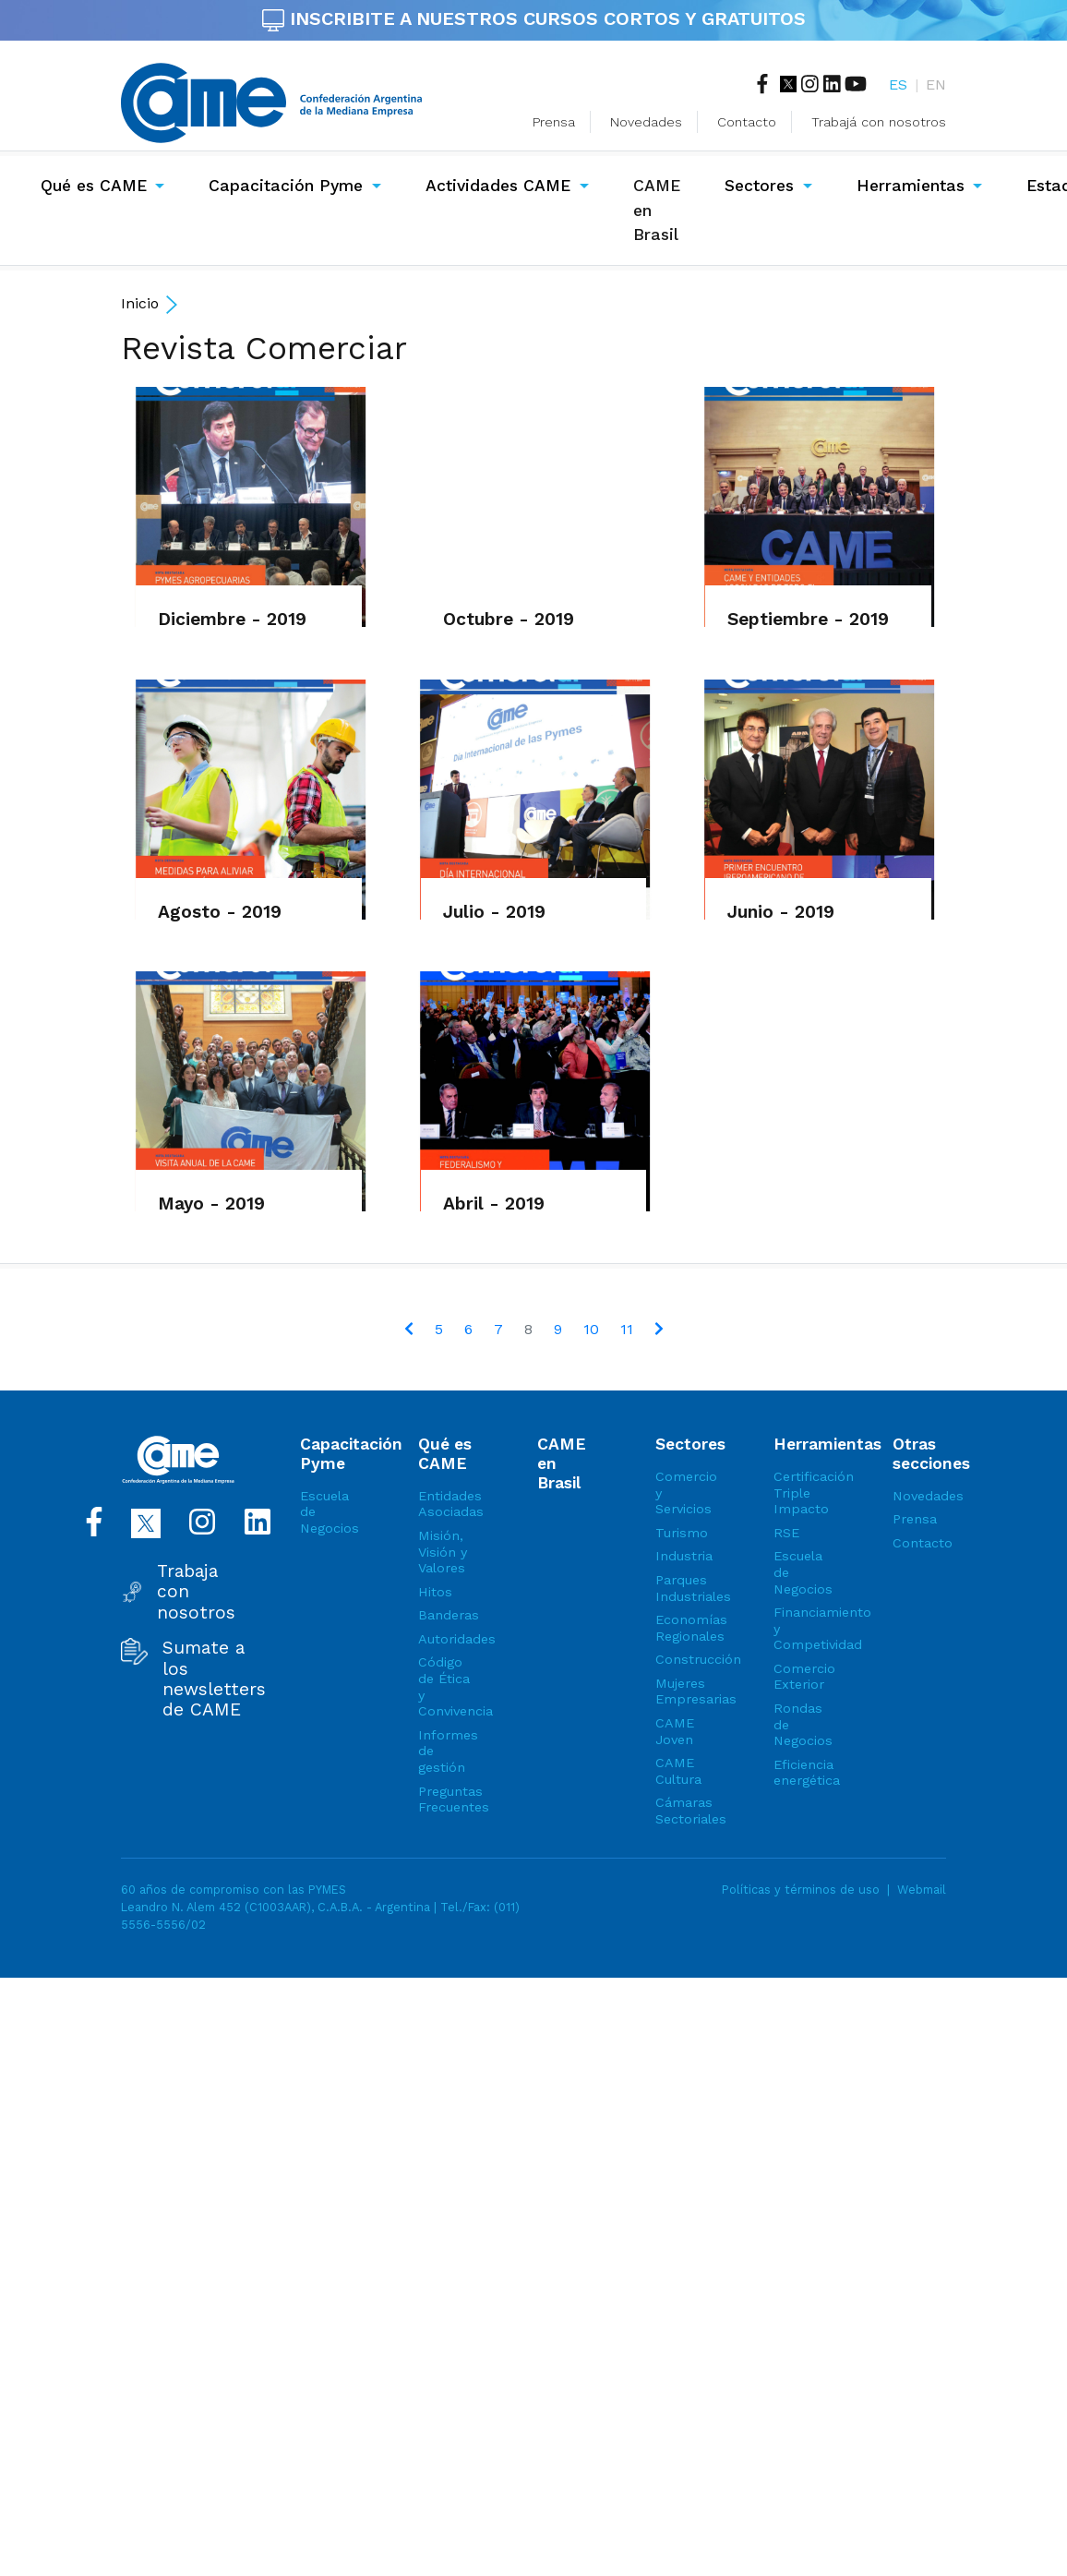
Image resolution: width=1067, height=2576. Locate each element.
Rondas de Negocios (800, 1724)
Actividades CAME (498, 185)
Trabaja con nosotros (196, 1592)
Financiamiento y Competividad (800, 1628)
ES (898, 84)
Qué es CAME (94, 185)
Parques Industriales (682, 1588)
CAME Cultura (678, 1771)
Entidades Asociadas (445, 1504)
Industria (682, 1555)
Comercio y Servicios (682, 1492)
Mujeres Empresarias (682, 1691)
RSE (786, 1532)
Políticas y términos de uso (801, 1889)
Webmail (921, 1889)
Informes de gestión (445, 1751)
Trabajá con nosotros (878, 121)
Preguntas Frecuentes (445, 1799)
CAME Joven (674, 1731)
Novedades (646, 121)
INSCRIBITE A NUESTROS (534, 18)
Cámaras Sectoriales (682, 1810)
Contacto (746, 121)
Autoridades (445, 1638)
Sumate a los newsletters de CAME (214, 1679)
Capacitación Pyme (286, 185)
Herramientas (911, 185)
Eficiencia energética (800, 1772)
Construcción (682, 1659)
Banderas (445, 1614)
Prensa (554, 121)
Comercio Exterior (800, 1676)
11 (626, 1329)
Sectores (759, 185)
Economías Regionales (682, 1627)
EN (936, 84)
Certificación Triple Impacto (800, 1492)
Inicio (140, 303)
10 (591, 1329)
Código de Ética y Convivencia (445, 1686)
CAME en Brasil (660, 210)
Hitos (435, 1591)
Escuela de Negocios (327, 1511)
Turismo (681, 1532)
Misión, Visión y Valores (442, 1551)
